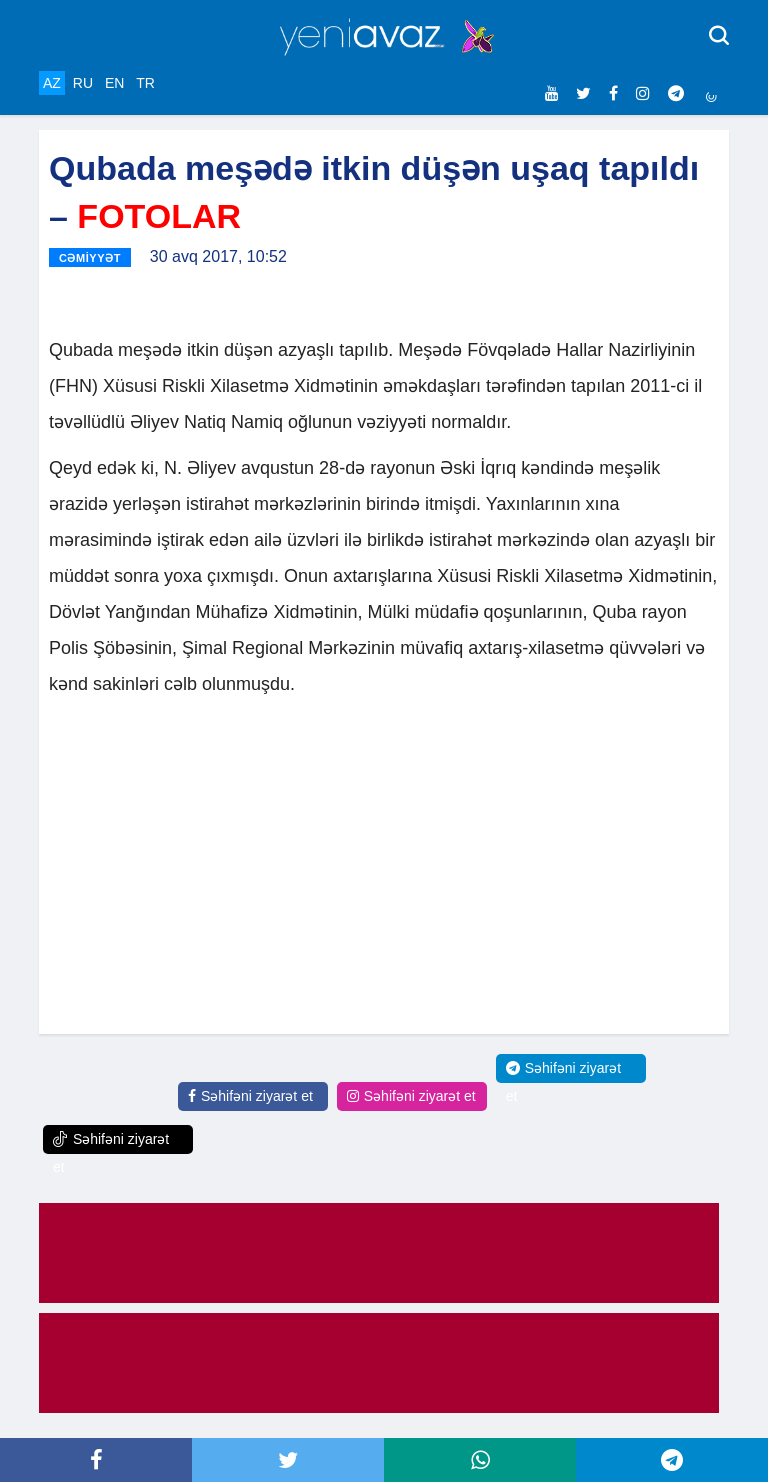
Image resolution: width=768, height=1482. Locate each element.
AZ (52, 83)
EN (114, 83)
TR (145, 83)
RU (83, 83)
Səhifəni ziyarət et (250, 1096)
